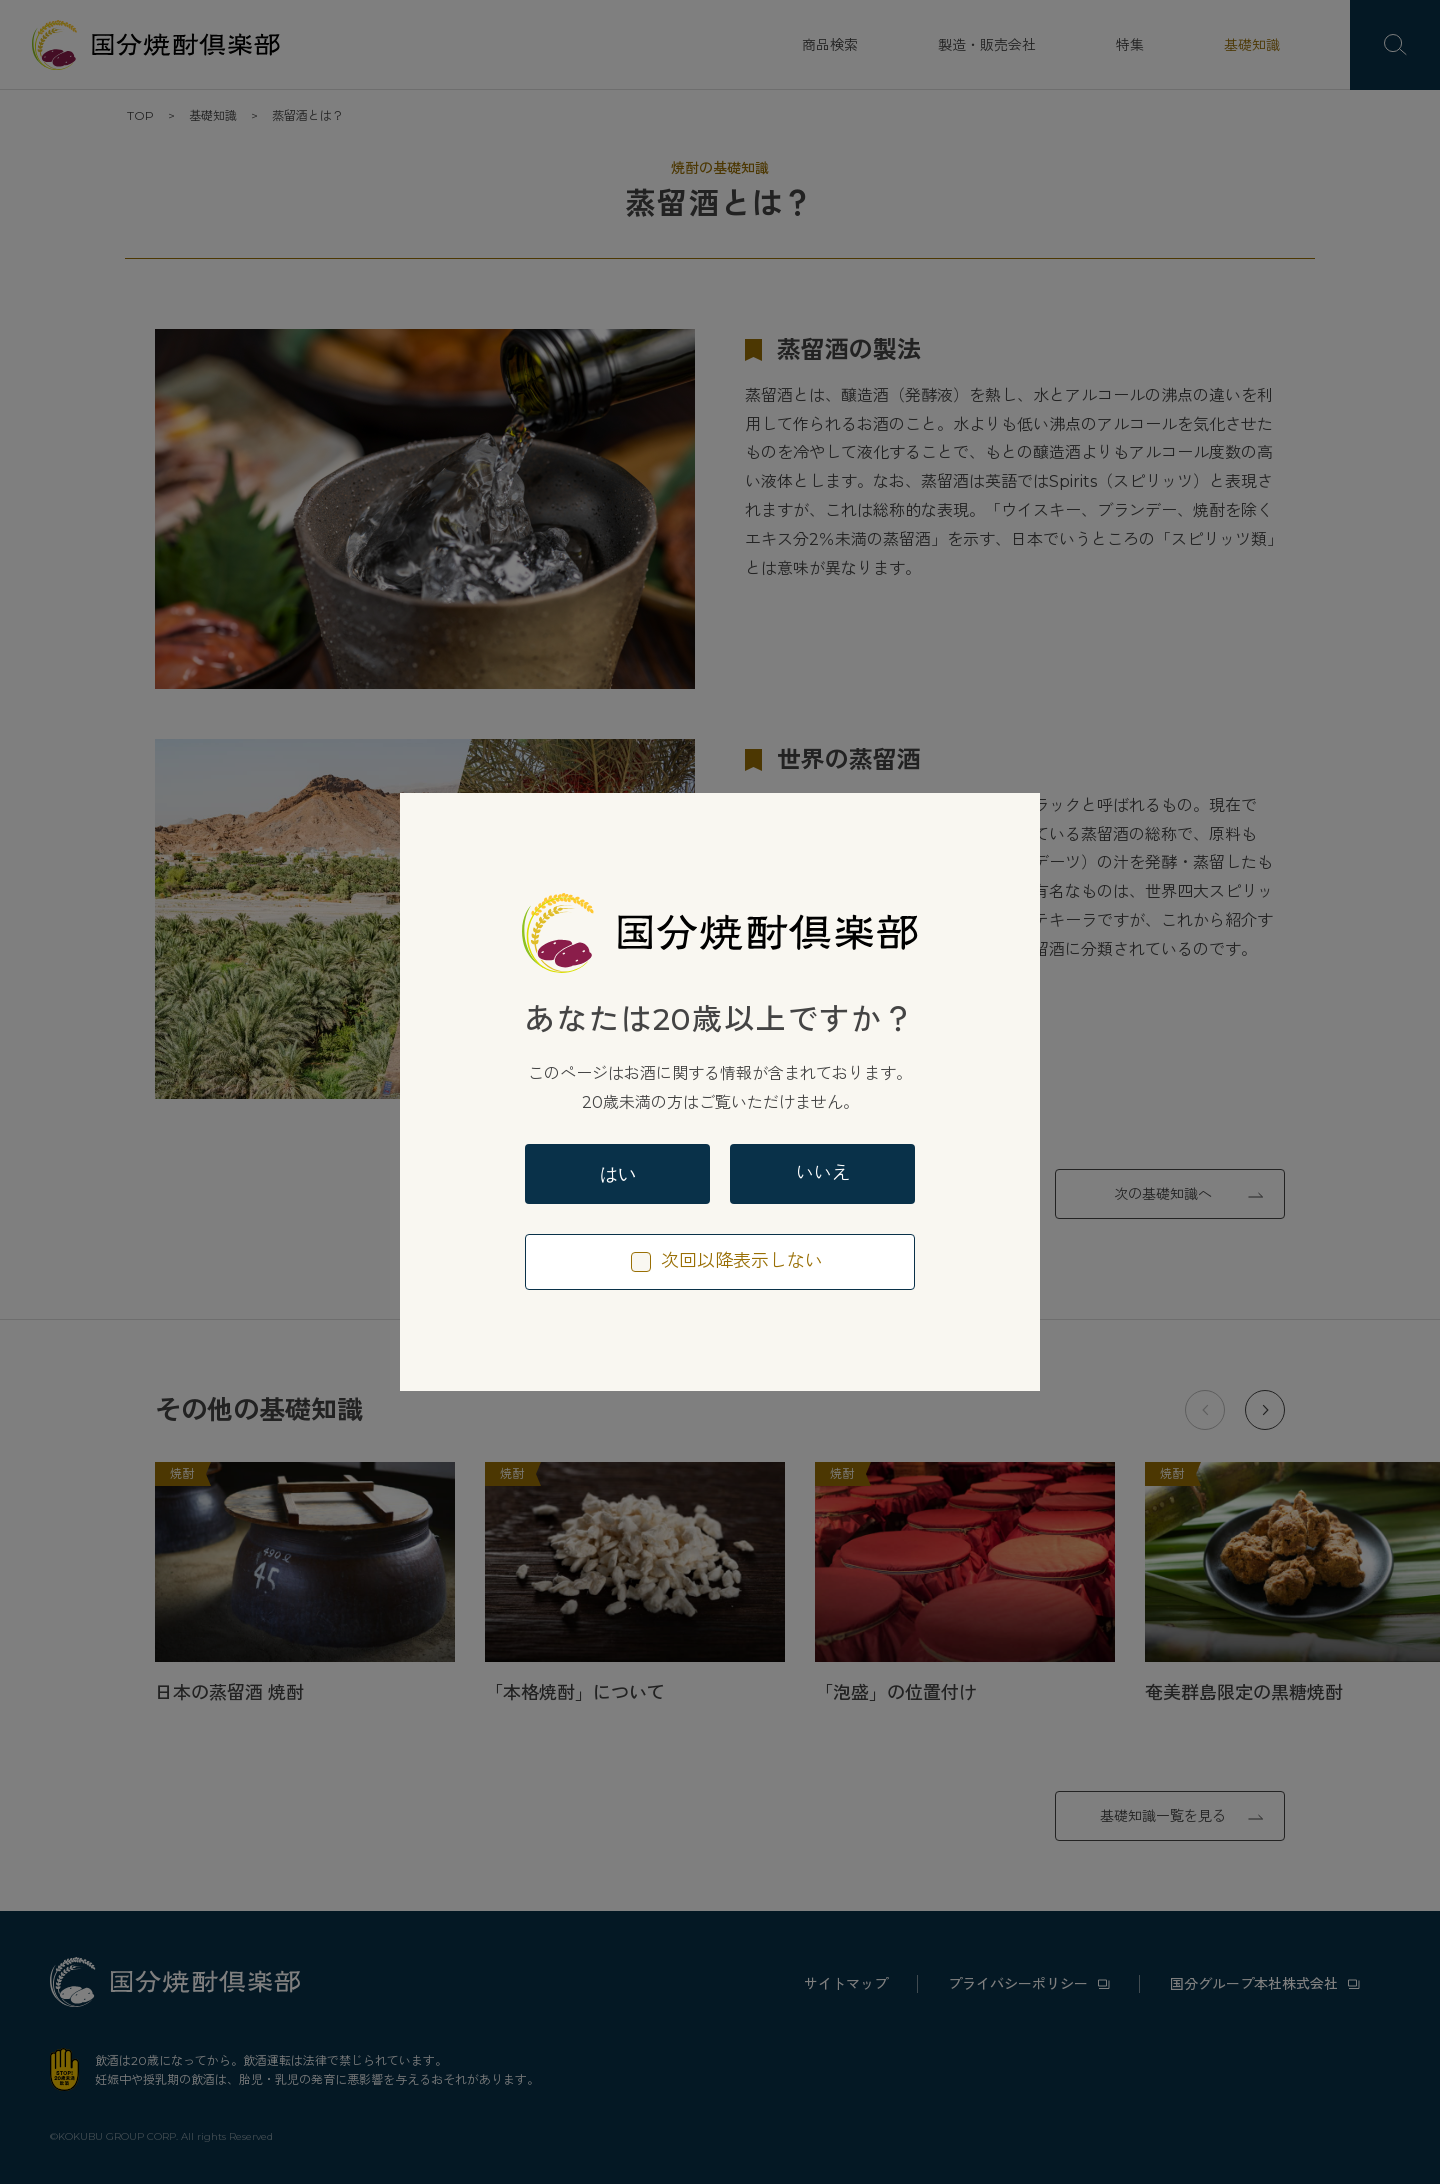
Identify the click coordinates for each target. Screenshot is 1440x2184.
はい (618, 1174)
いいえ (823, 1173)
